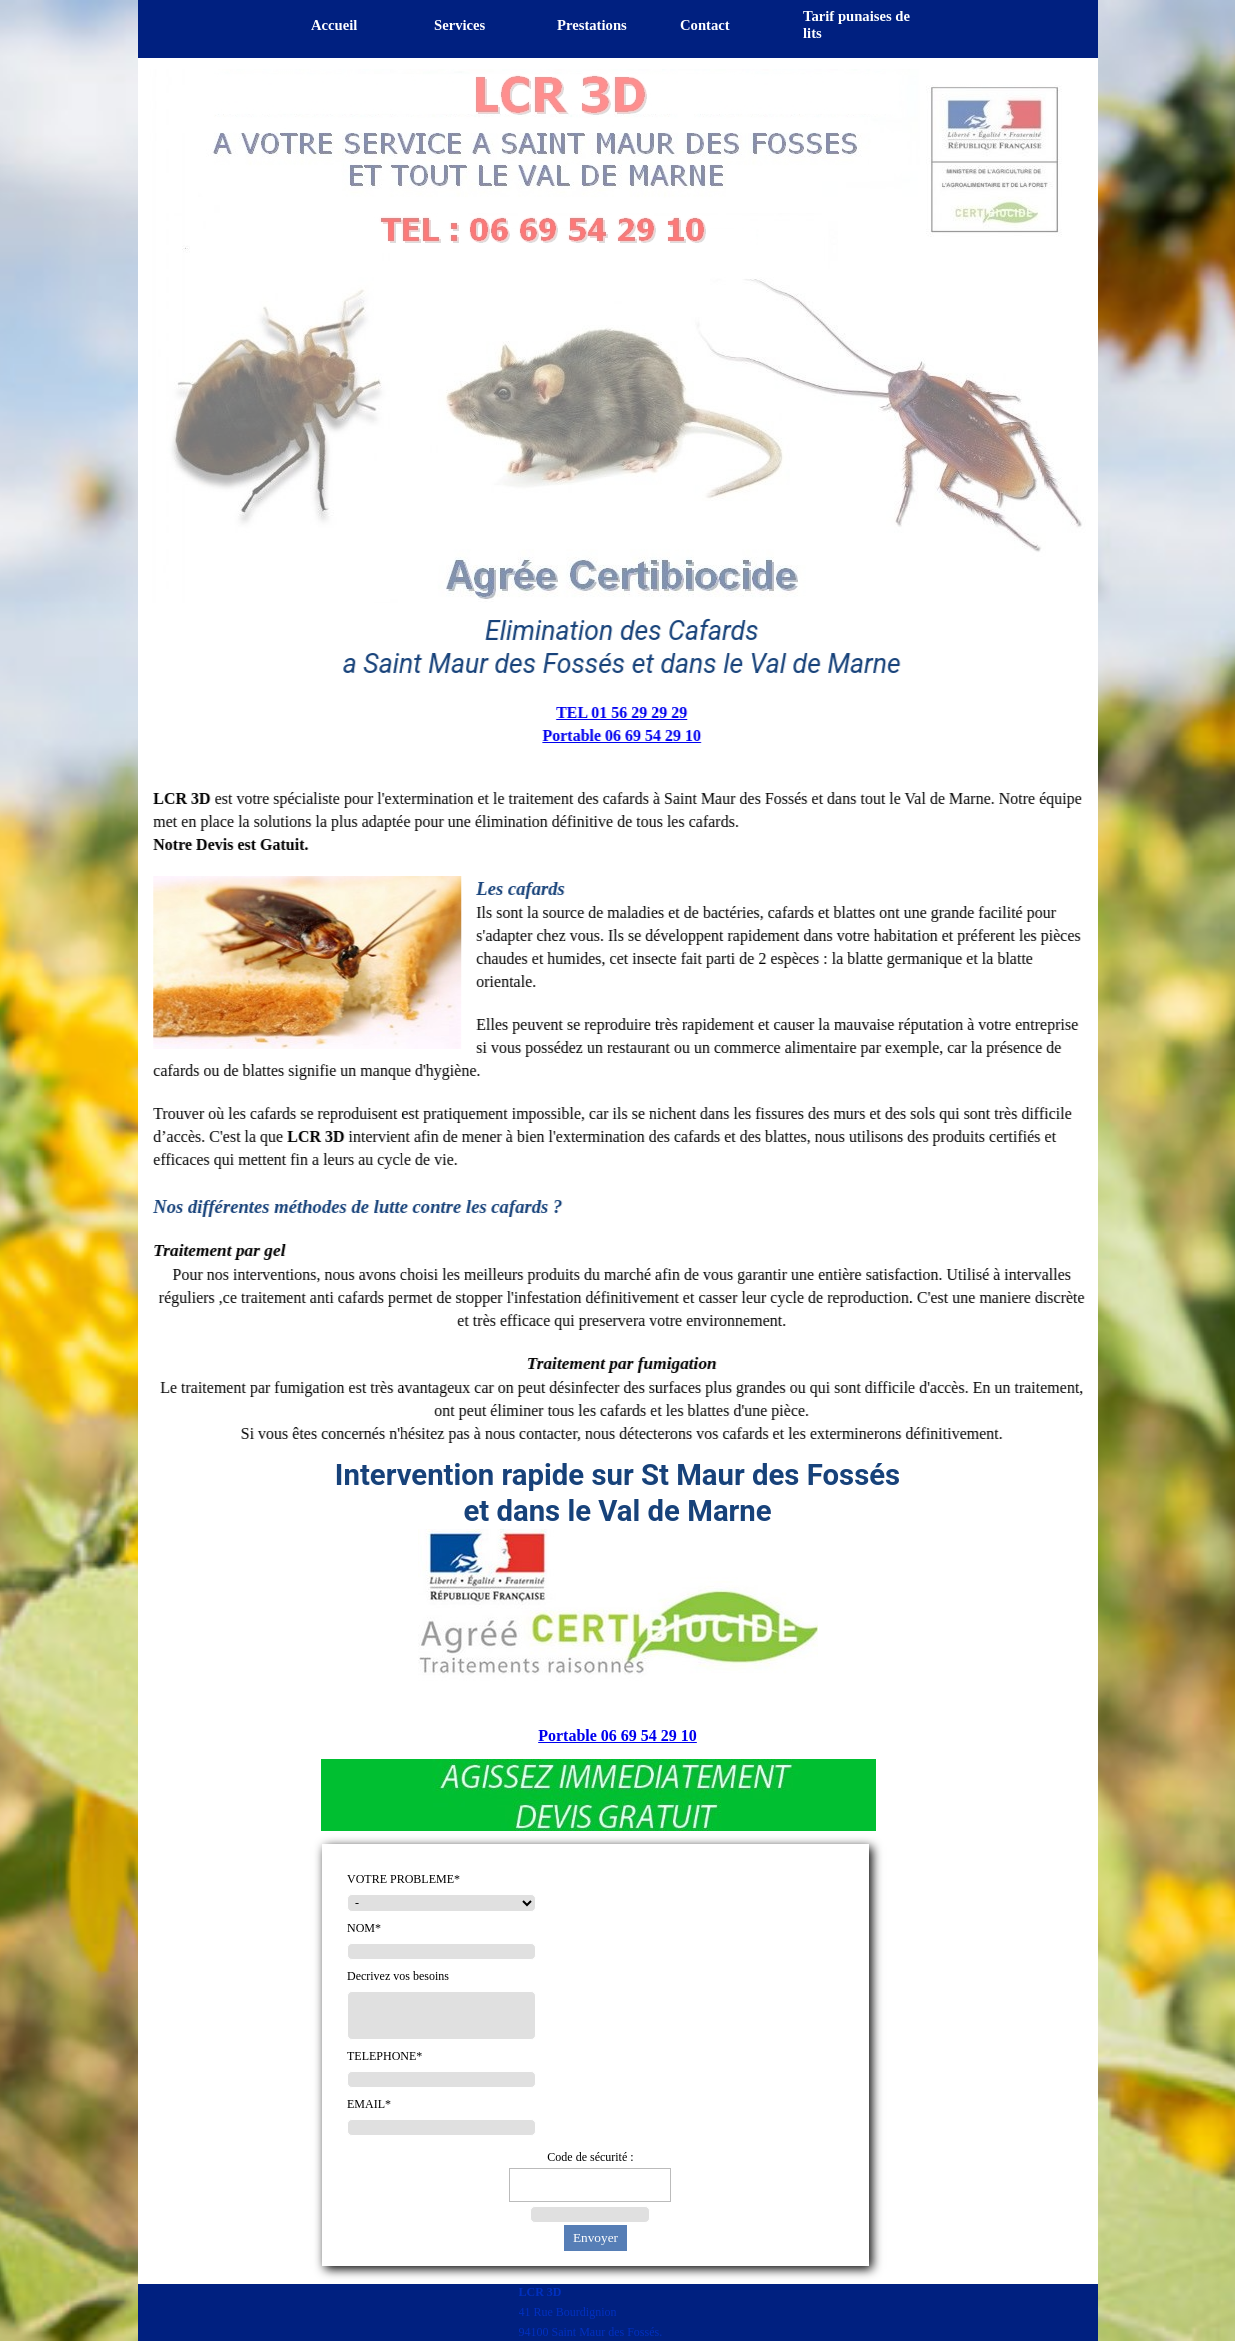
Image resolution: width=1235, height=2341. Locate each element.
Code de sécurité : (590, 2157)
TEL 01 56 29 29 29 (612, 712)
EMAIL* (369, 2104)
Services (459, 25)
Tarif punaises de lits (856, 24)
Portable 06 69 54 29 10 (613, 735)
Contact (705, 25)
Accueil (334, 25)
